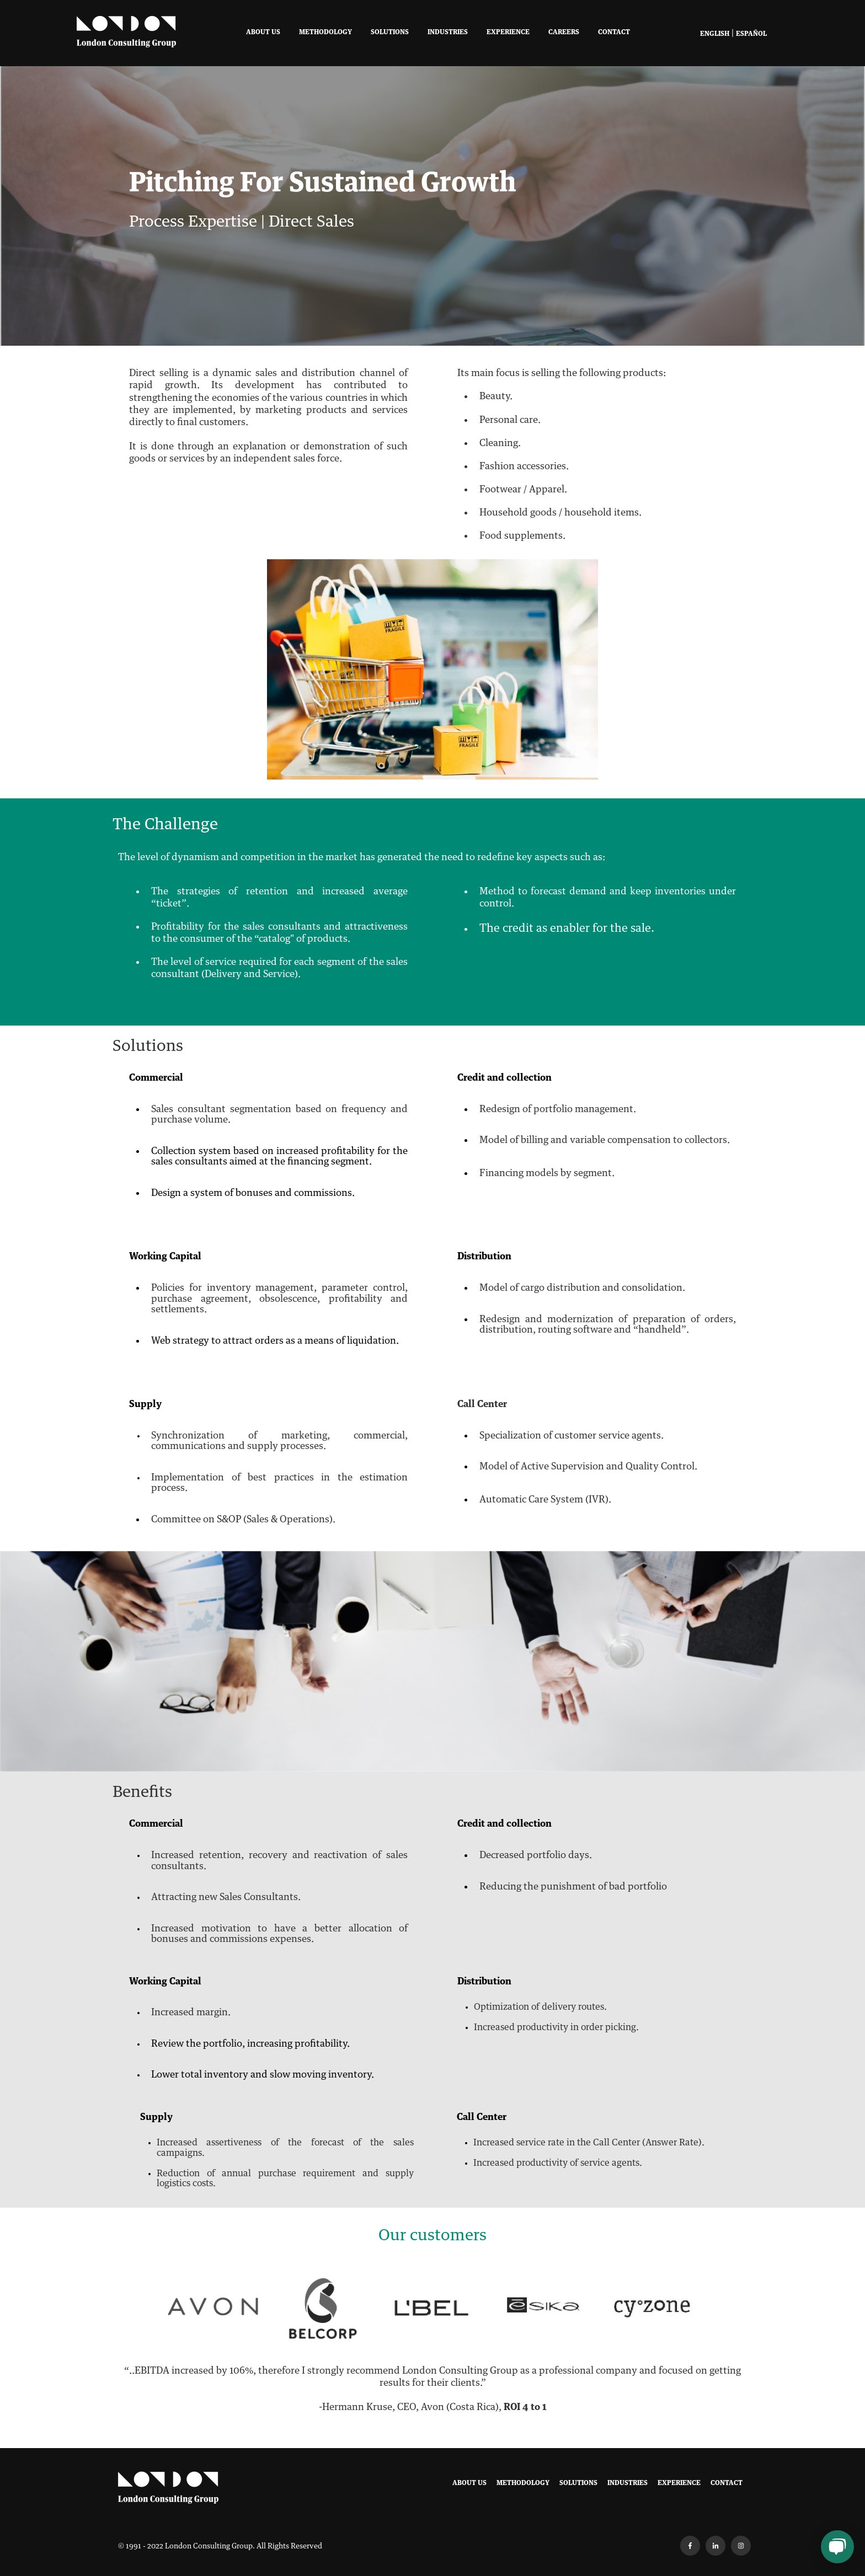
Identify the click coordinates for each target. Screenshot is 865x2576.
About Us (263, 32)
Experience (508, 32)
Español (751, 34)
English (714, 34)
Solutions (390, 32)
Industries (448, 32)
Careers (563, 32)
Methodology (325, 32)
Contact (614, 32)
